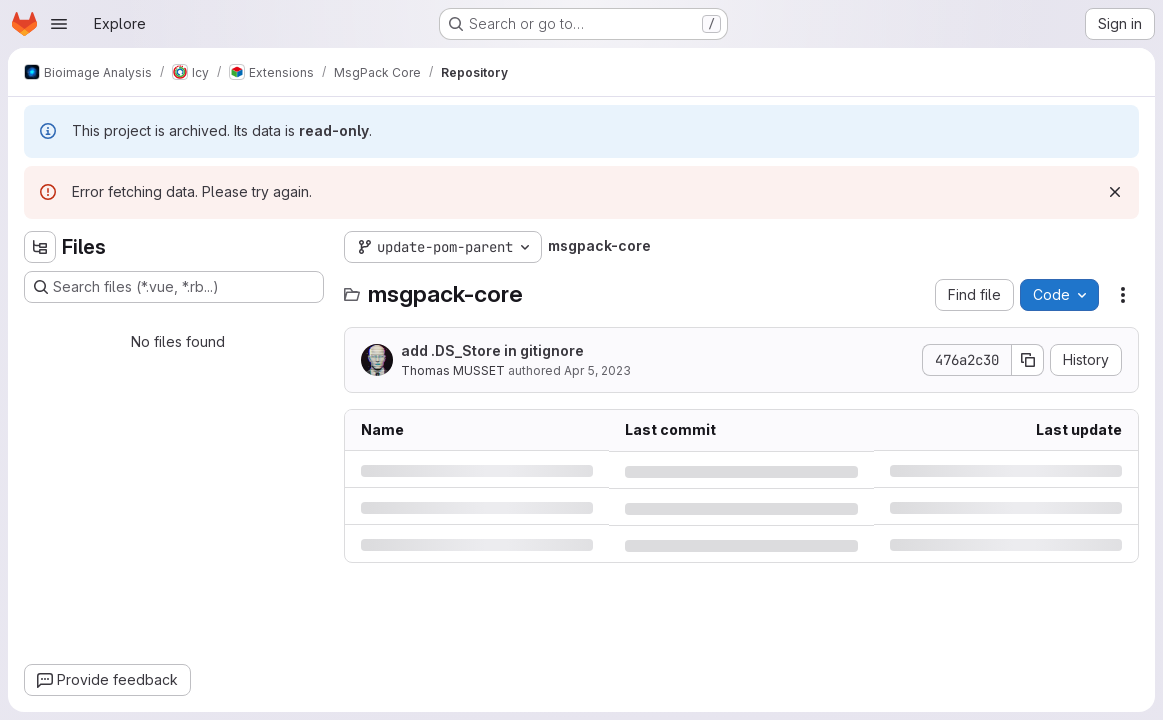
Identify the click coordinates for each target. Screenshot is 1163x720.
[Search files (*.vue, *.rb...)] (174, 287)
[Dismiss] (1115, 192)
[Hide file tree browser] (40, 247)
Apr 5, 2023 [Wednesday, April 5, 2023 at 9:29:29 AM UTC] (597, 370)
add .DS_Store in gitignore (492, 350)
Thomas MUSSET (453, 370)
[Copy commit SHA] (1028, 360)
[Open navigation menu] (59, 24)
